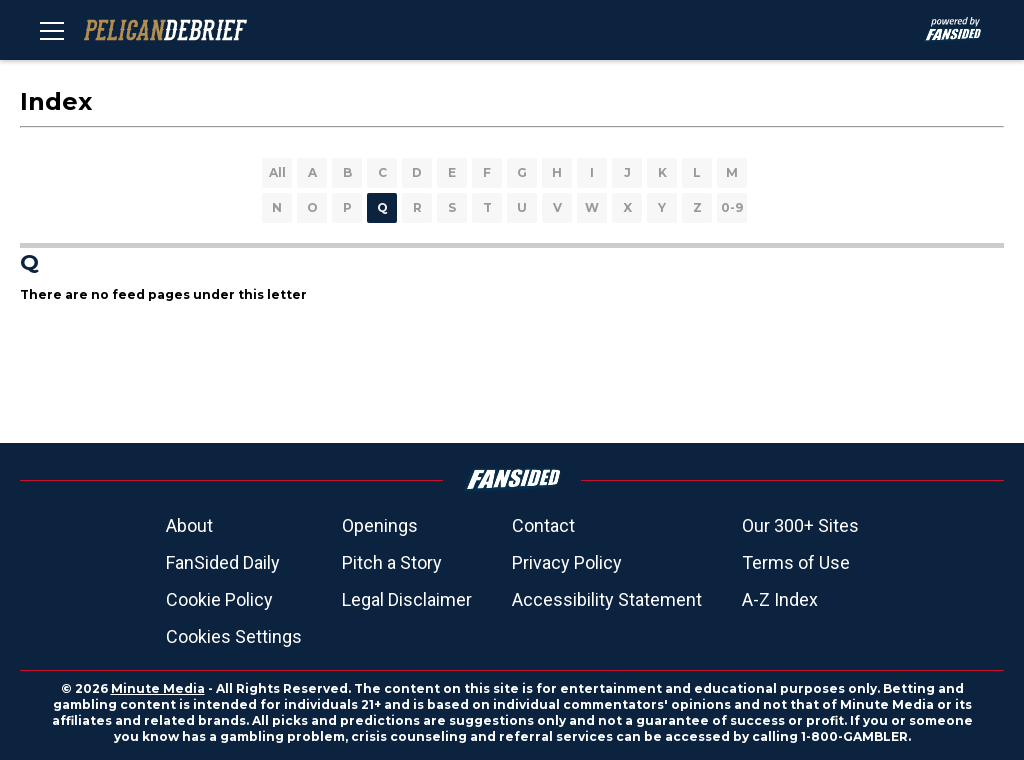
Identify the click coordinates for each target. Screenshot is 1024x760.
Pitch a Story (392, 562)
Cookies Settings (234, 636)
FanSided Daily (223, 562)
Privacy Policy (567, 562)
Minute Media (158, 688)
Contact (543, 525)
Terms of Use (796, 562)
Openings (380, 525)
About (189, 525)
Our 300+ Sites (800, 525)
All (277, 172)
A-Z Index (780, 599)
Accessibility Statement (607, 599)
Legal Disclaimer (407, 599)
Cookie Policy (219, 599)
